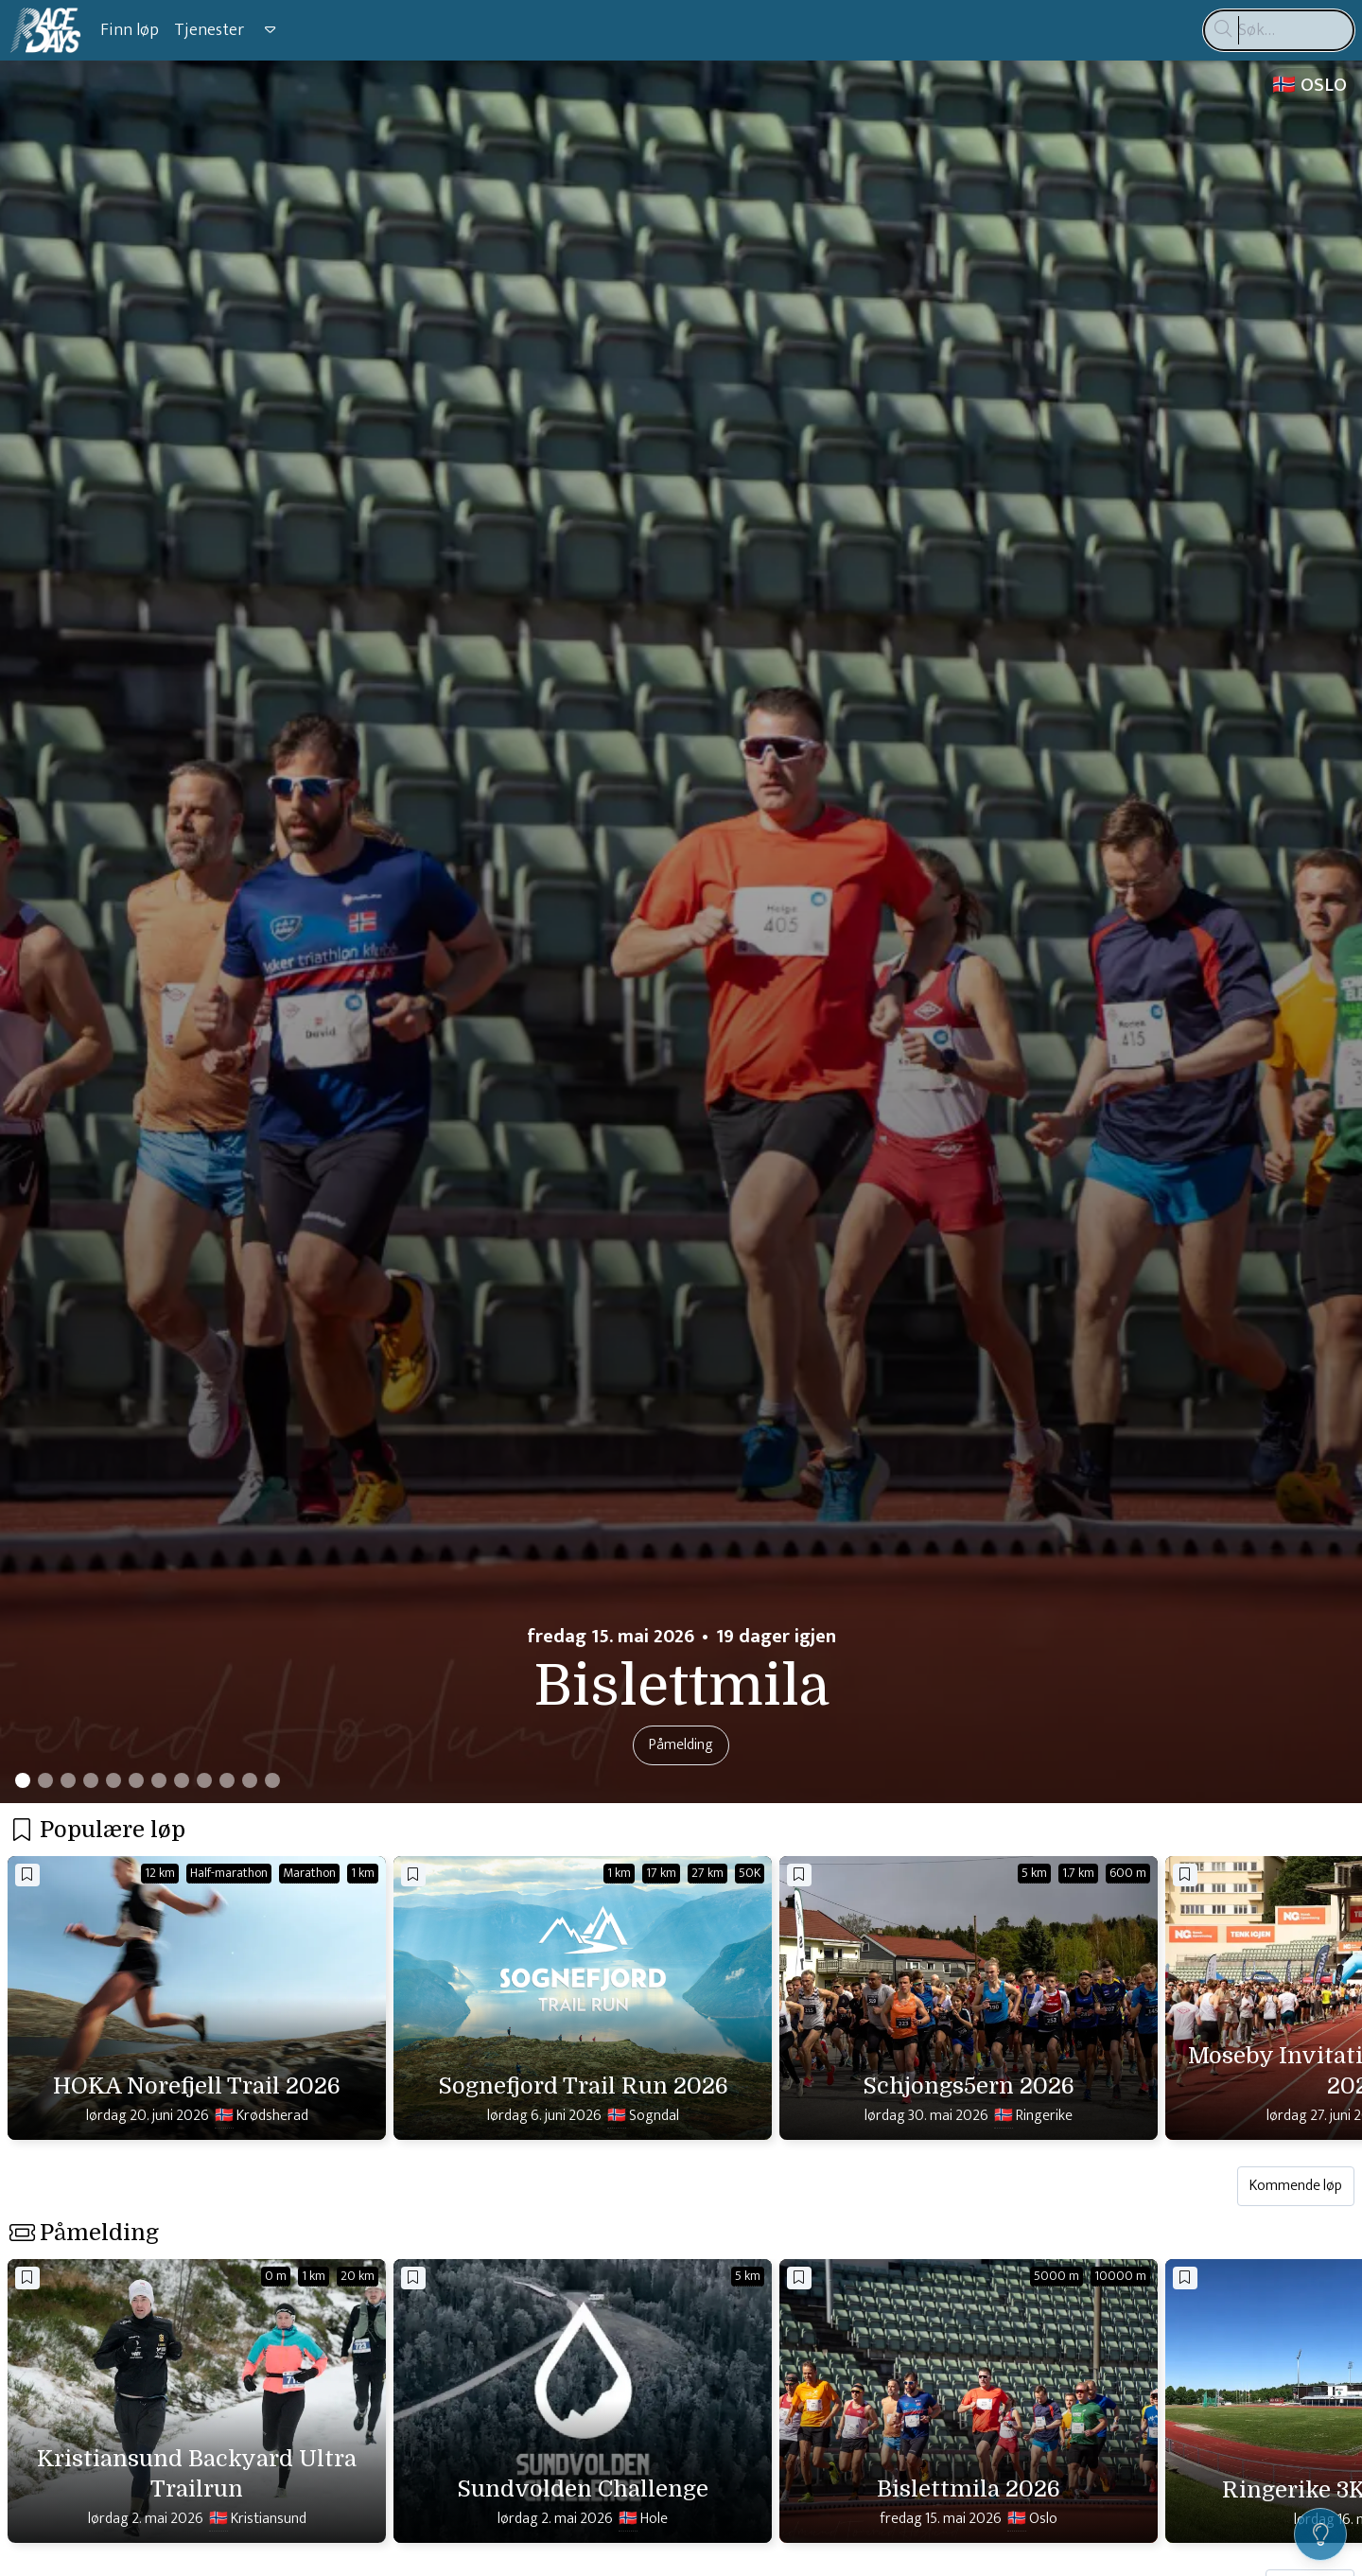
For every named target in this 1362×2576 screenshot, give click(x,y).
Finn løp (129, 30)
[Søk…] (1278, 30)
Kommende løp (1295, 2186)
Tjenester (209, 30)
